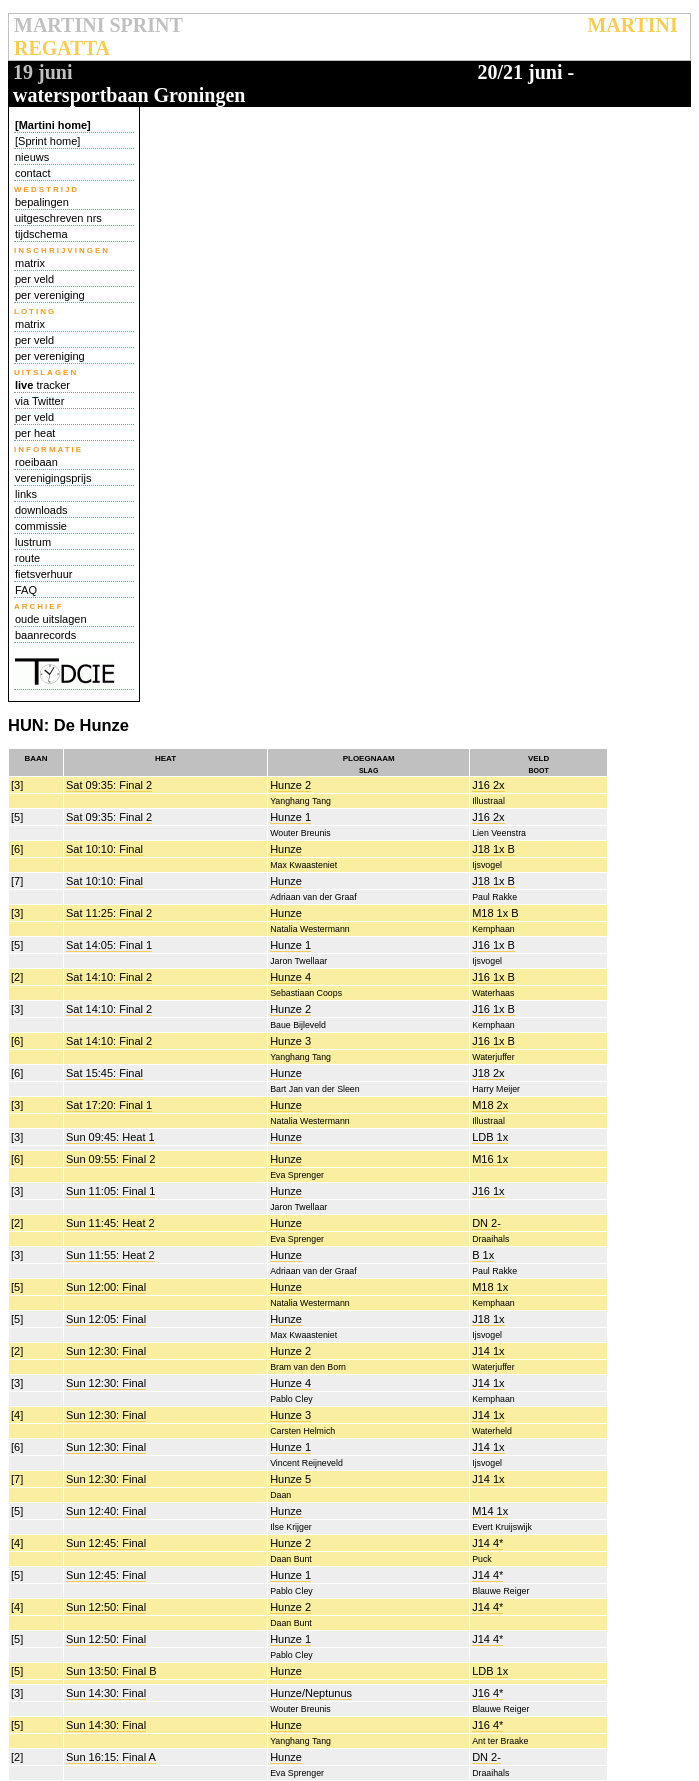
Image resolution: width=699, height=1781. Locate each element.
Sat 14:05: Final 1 (109, 945)
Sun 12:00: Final (106, 1287)
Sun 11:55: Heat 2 (110, 1255)
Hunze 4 (290, 977)
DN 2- (486, 1223)
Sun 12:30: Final (106, 1351)
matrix (30, 263)
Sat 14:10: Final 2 (109, 977)
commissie (41, 526)
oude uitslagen (51, 619)
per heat (35, 433)
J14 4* (487, 1543)
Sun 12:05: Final (106, 1319)
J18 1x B (493, 849)
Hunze (286, 849)
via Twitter (39, 401)
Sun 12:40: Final (106, 1511)
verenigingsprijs (53, 478)
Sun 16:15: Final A (111, 1757)
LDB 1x (490, 1137)
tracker (42, 385)
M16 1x (490, 1159)
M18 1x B (495, 913)
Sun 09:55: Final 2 (110, 1159)
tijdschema (41, 234)
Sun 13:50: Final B (111, 1671)
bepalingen (42, 202)
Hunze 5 (290, 1479)
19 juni (42, 72)
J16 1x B (493, 945)
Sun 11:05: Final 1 (110, 1191)
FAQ (26, 590)
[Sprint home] (47, 141)
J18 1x (488, 1319)
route (27, 558)
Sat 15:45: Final (104, 1073)
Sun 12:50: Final (106, 1607)
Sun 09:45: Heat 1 (110, 1137)
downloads (41, 510)
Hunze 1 (290, 817)
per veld (34, 279)
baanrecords (45, 635)
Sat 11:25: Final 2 (109, 913)
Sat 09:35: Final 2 (109, 785)
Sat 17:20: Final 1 (109, 1105)
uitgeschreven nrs (58, 218)
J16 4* (487, 1693)
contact (32, 173)
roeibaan (36, 462)
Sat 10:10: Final (104, 849)
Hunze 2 (290, 785)
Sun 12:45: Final (106, 1543)
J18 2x (488, 1073)
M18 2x (490, 1105)
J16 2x (488, 785)
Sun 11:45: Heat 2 (110, 1223)
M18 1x (490, 1287)
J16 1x (488, 1191)
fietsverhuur (43, 574)
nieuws (32, 157)
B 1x (483, 1255)
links (26, 494)
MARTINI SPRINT (98, 25)
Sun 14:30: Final (106, 1693)
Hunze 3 (290, 1041)
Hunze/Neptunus (311, 1693)
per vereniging (50, 295)
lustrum (33, 542)
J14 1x (488, 1351)
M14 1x (490, 1511)
